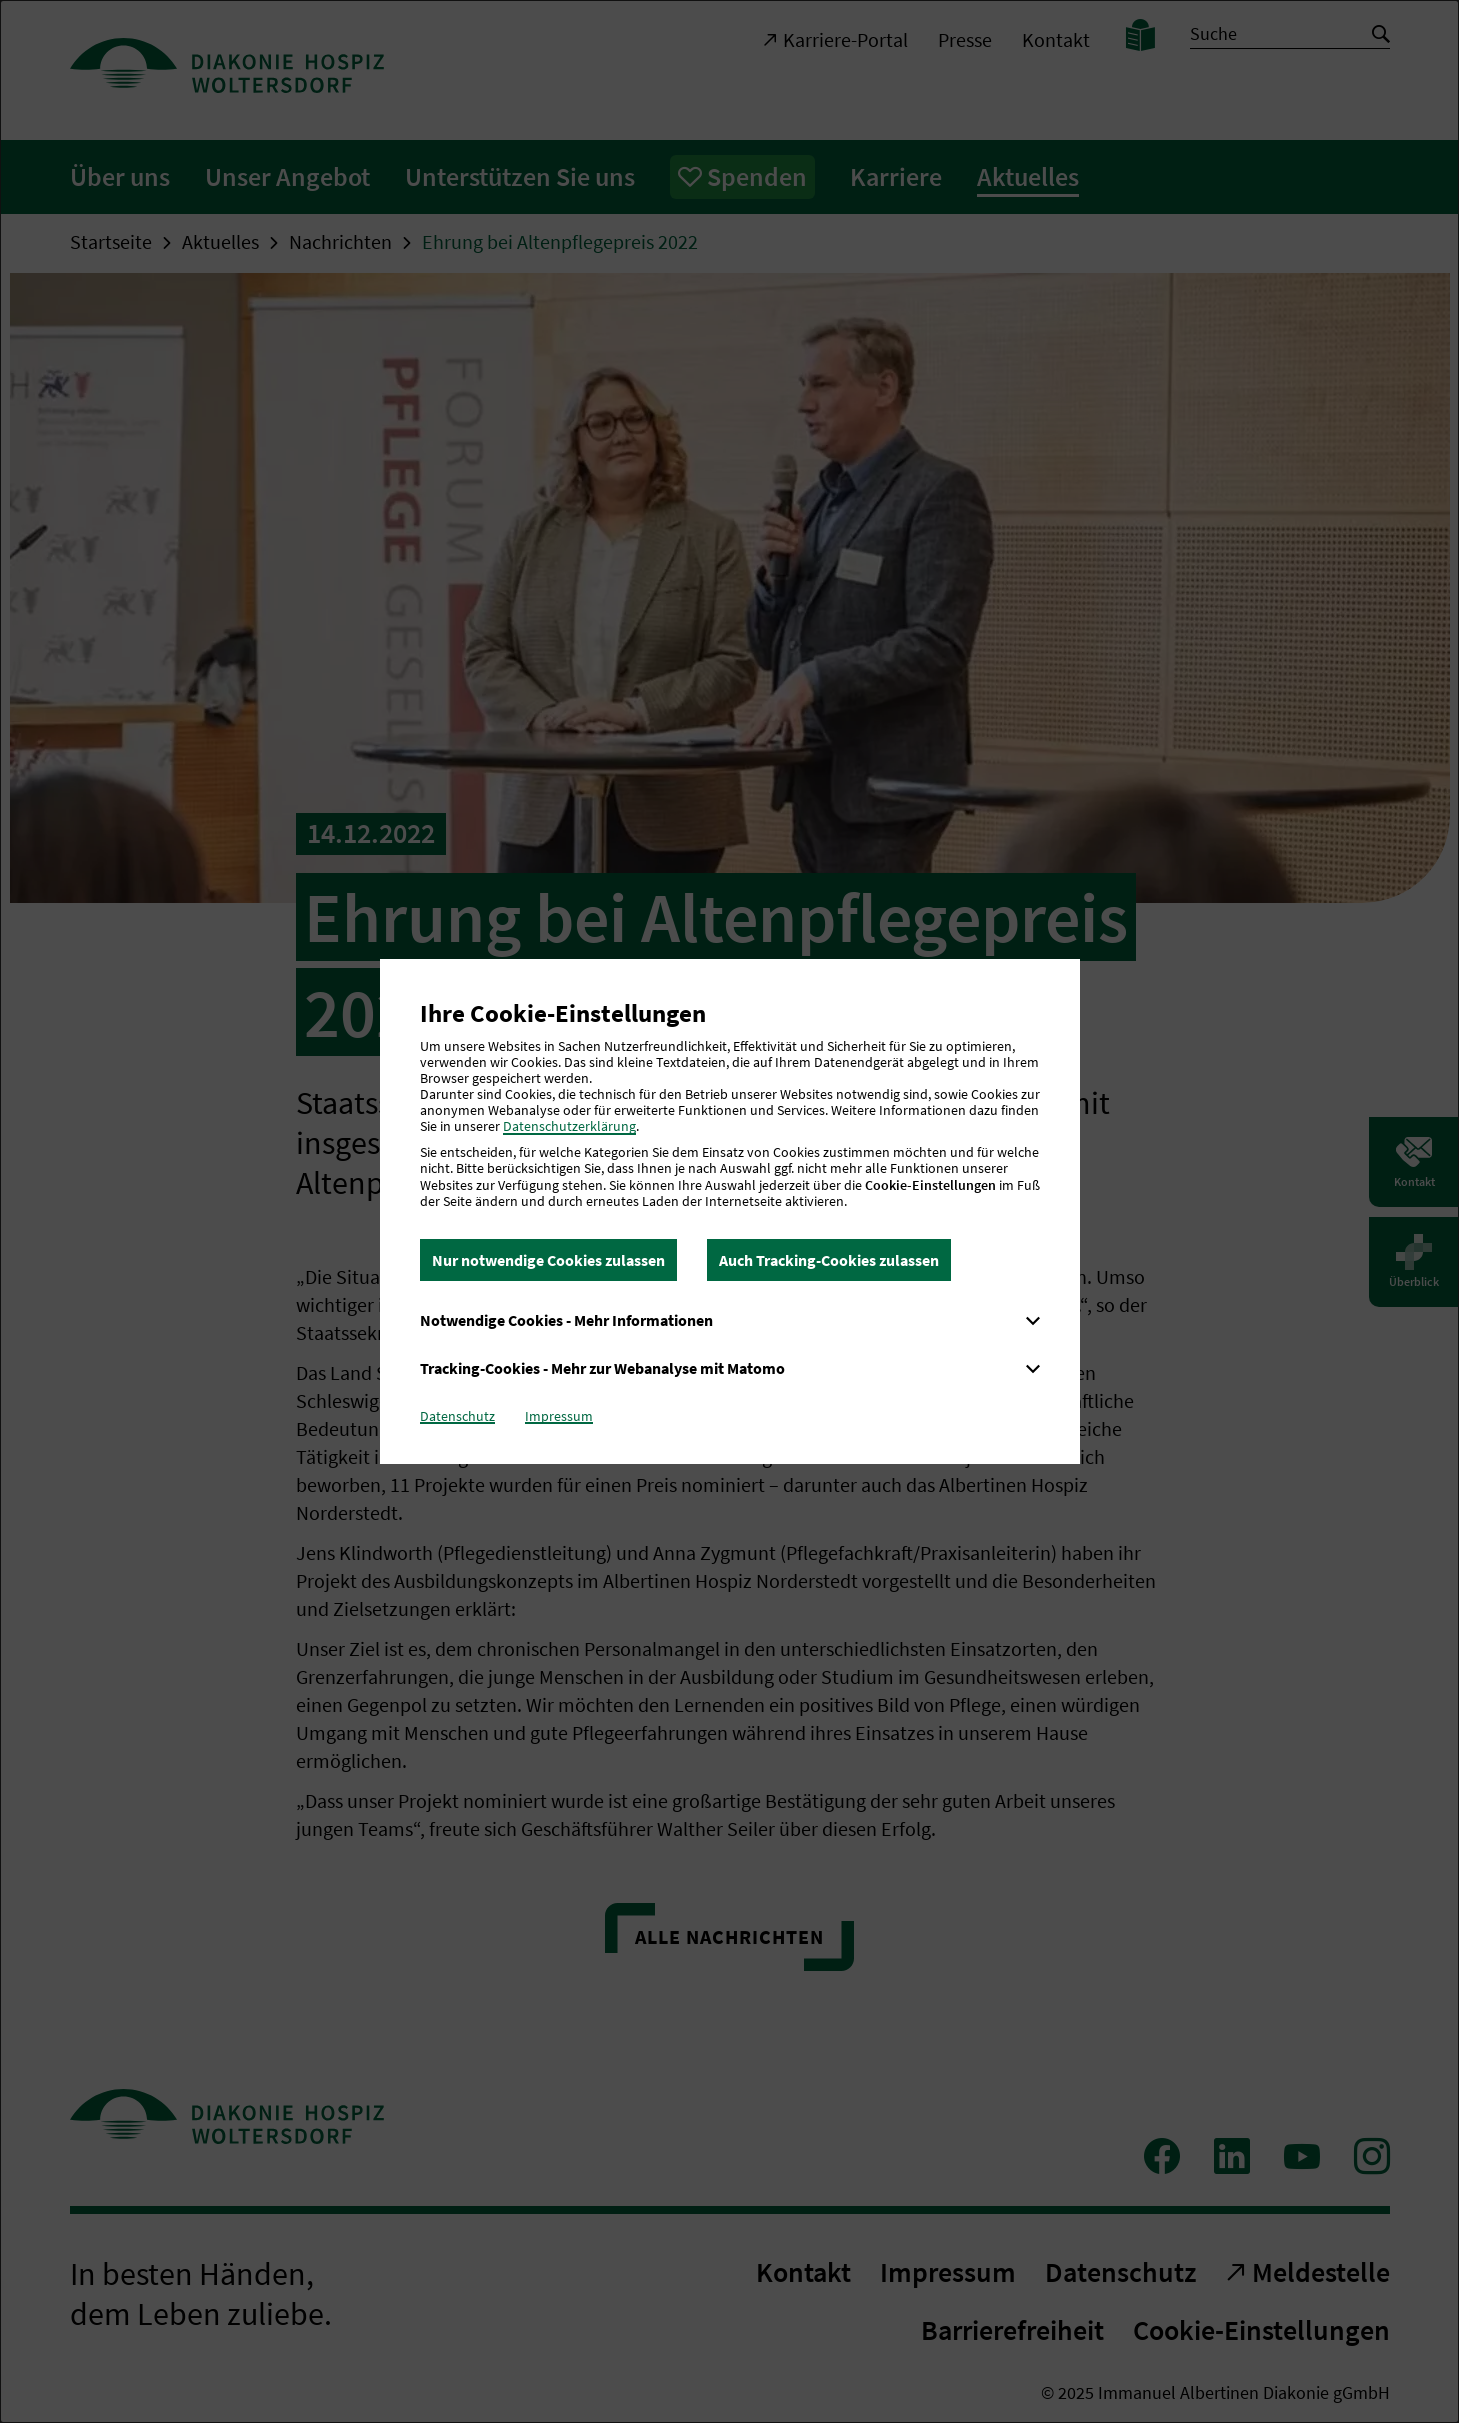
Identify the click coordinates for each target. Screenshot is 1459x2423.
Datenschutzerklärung (569, 1126)
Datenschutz (457, 1416)
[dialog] (729, 1211)
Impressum (559, 1416)
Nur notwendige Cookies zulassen (548, 1260)
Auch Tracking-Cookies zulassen (829, 1260)
